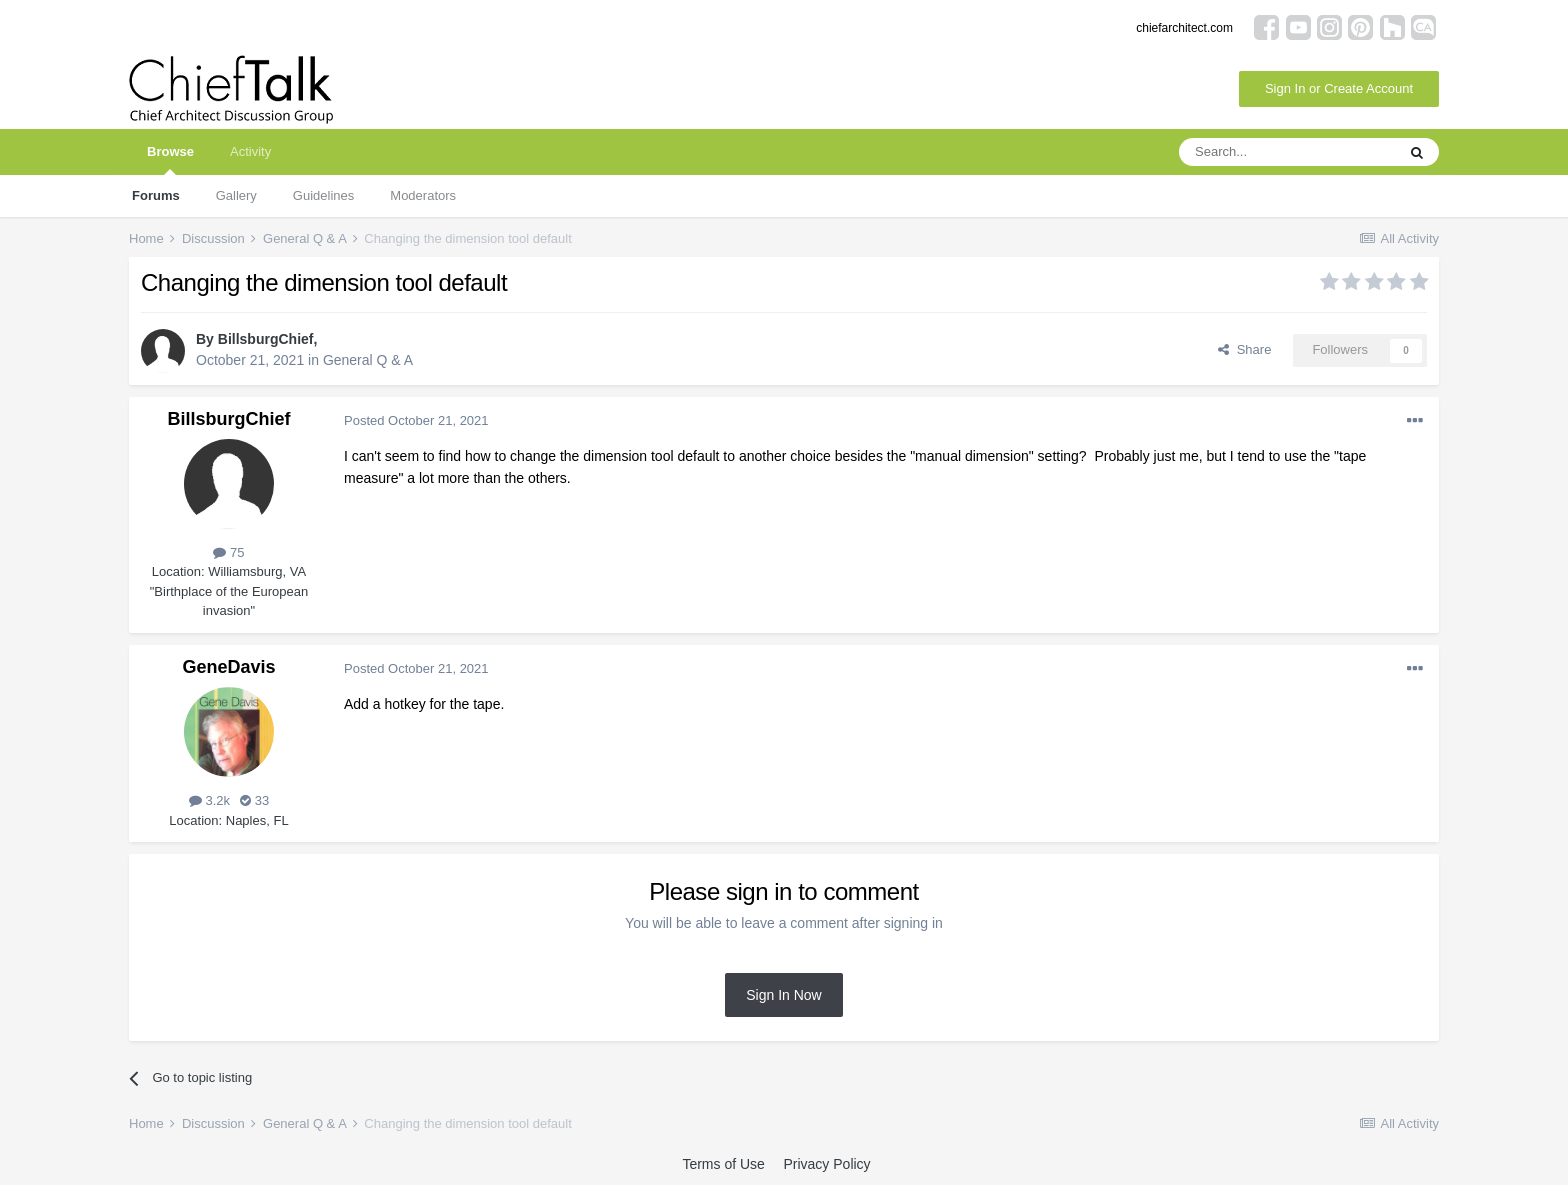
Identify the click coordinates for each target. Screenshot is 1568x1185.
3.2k (209, 800)
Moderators (423, 195)
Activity (250, 151)
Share (1244, 349)
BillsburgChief (266, 339)
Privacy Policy (826, 1164)
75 (228, 552)
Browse (170, 159)
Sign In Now (783, 995)
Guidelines (323, 195)
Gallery (236, 195)
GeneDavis (228, 667)
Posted (416, 420)
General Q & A (368, 360)
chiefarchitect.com (1184, 28)
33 (254, 800)
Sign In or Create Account (1339, 88)
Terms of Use (723, 1164)
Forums (156, 195)
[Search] (1287, 152)
